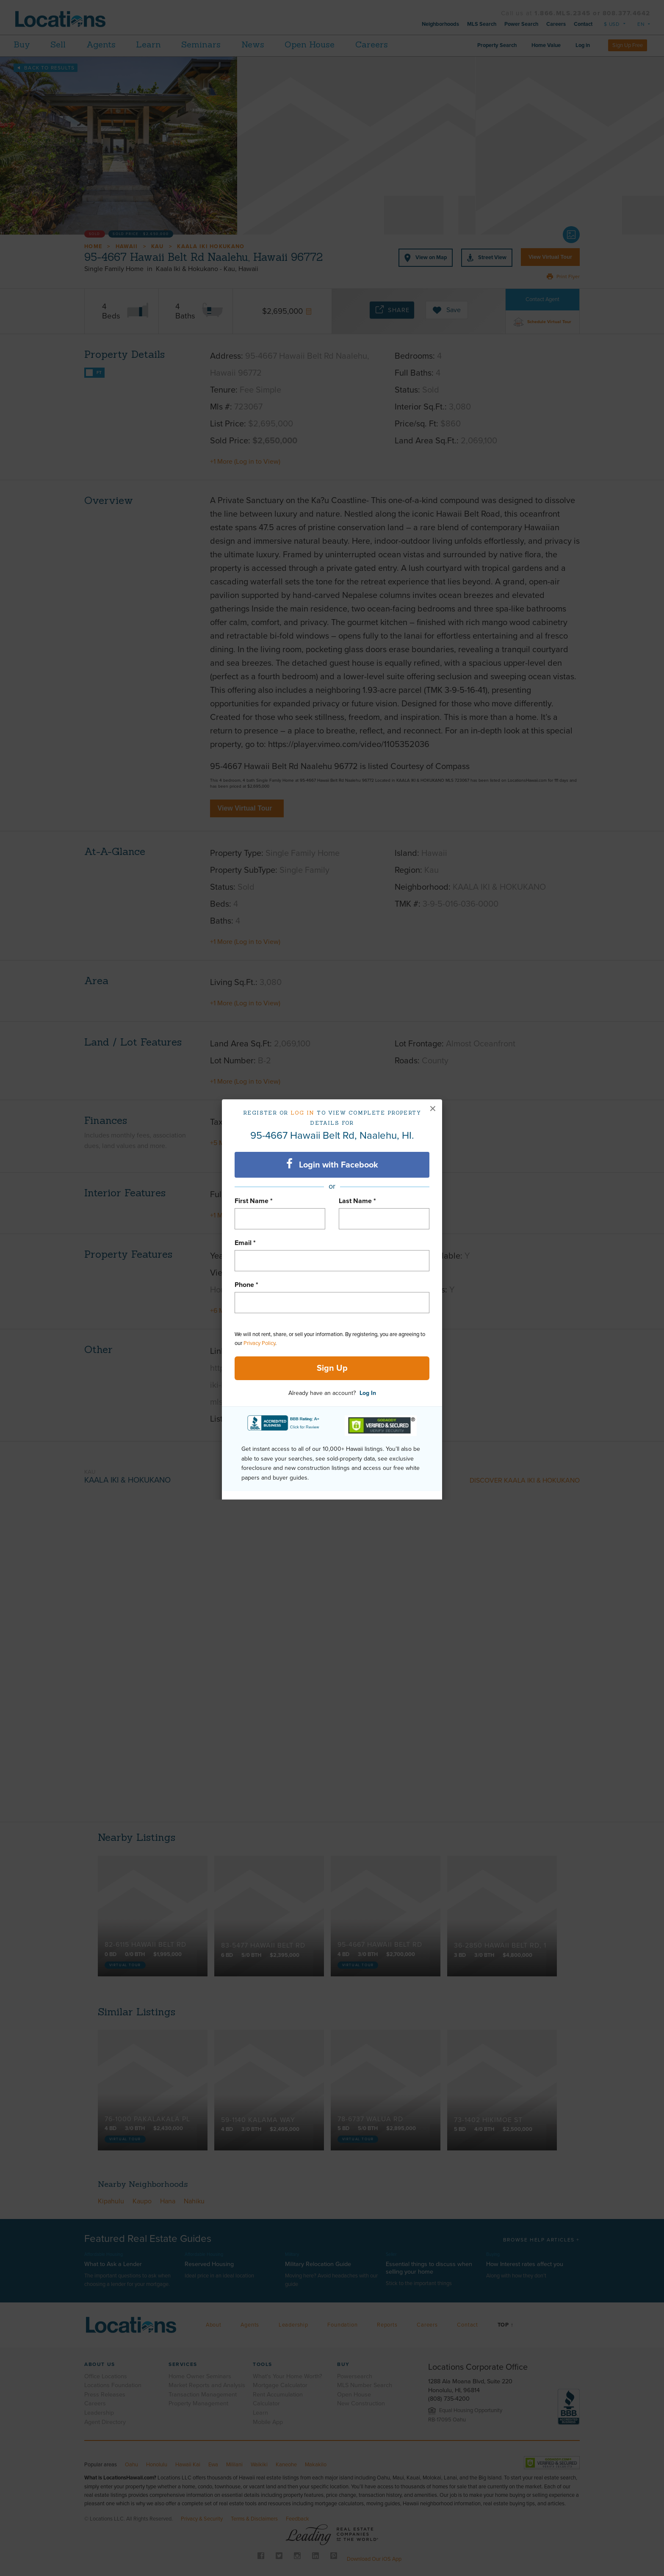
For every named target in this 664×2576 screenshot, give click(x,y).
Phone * (246, 1285)
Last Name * (357, 1201)
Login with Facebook (332, 1164)
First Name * (254, 1201)
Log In (368, 1393)
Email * (245, 1243)
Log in (302, 1113)
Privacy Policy (259, 1343)
